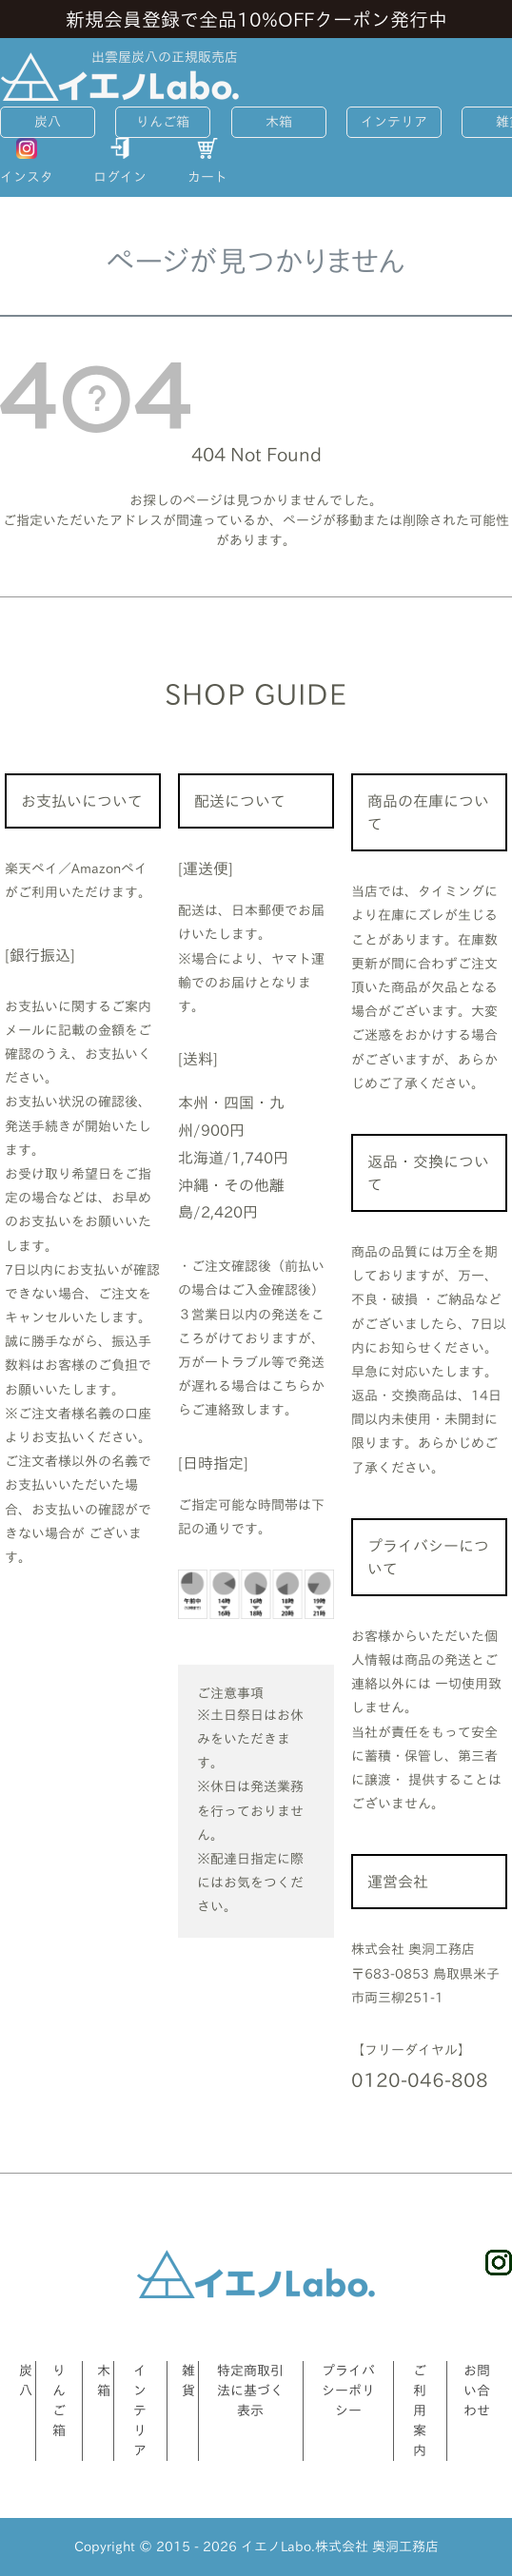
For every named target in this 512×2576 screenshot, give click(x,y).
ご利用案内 (419, 2410)
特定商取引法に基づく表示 (250, 2390)
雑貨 (188, 2380)
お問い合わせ (476, 2390)
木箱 (279, 121)
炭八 (47, 121)
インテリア (394, 121)
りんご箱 (162, 121)
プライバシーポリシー (348, 2390)
